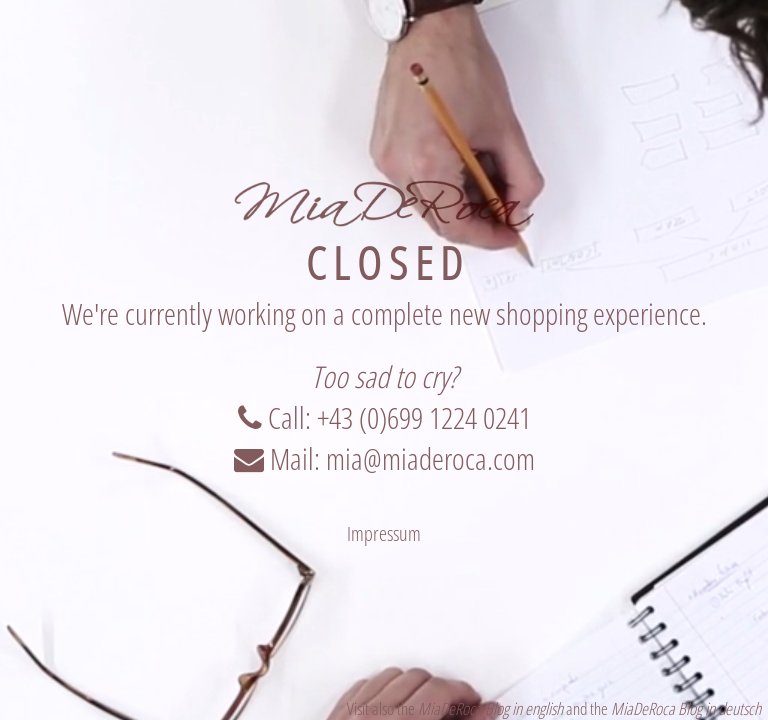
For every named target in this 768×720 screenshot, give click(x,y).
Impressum (384, 533)
